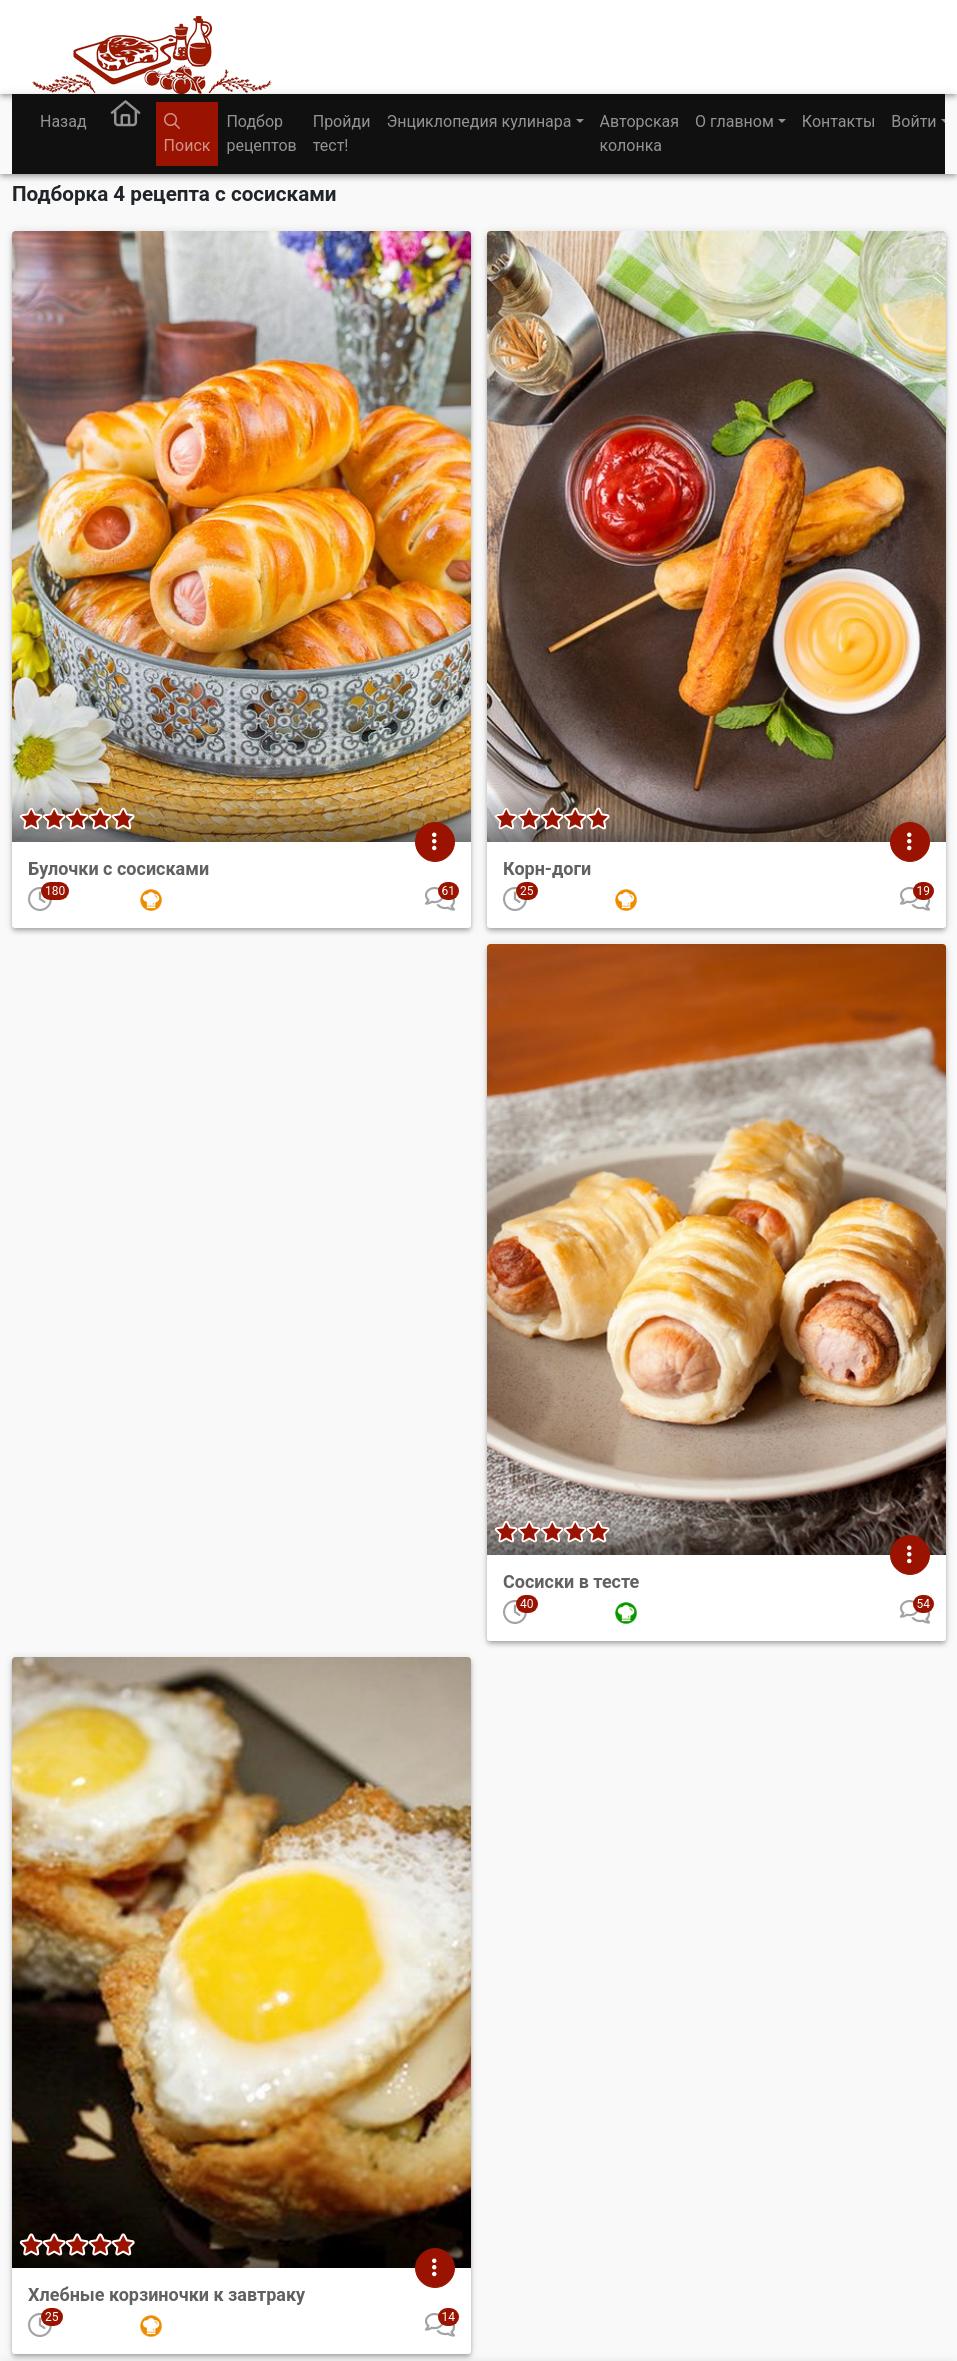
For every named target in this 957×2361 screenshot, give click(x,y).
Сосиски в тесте (571, 1581)
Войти (913, 121)
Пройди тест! (342, 133)
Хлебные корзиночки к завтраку (166, 2294)
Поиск (187, 134)
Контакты (838, 121)
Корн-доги (547, 868)
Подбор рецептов (261, 133)
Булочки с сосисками (118, 868)
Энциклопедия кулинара (478, 121)
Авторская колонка (639, 133)
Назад (63, 121)
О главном (734, 121)
